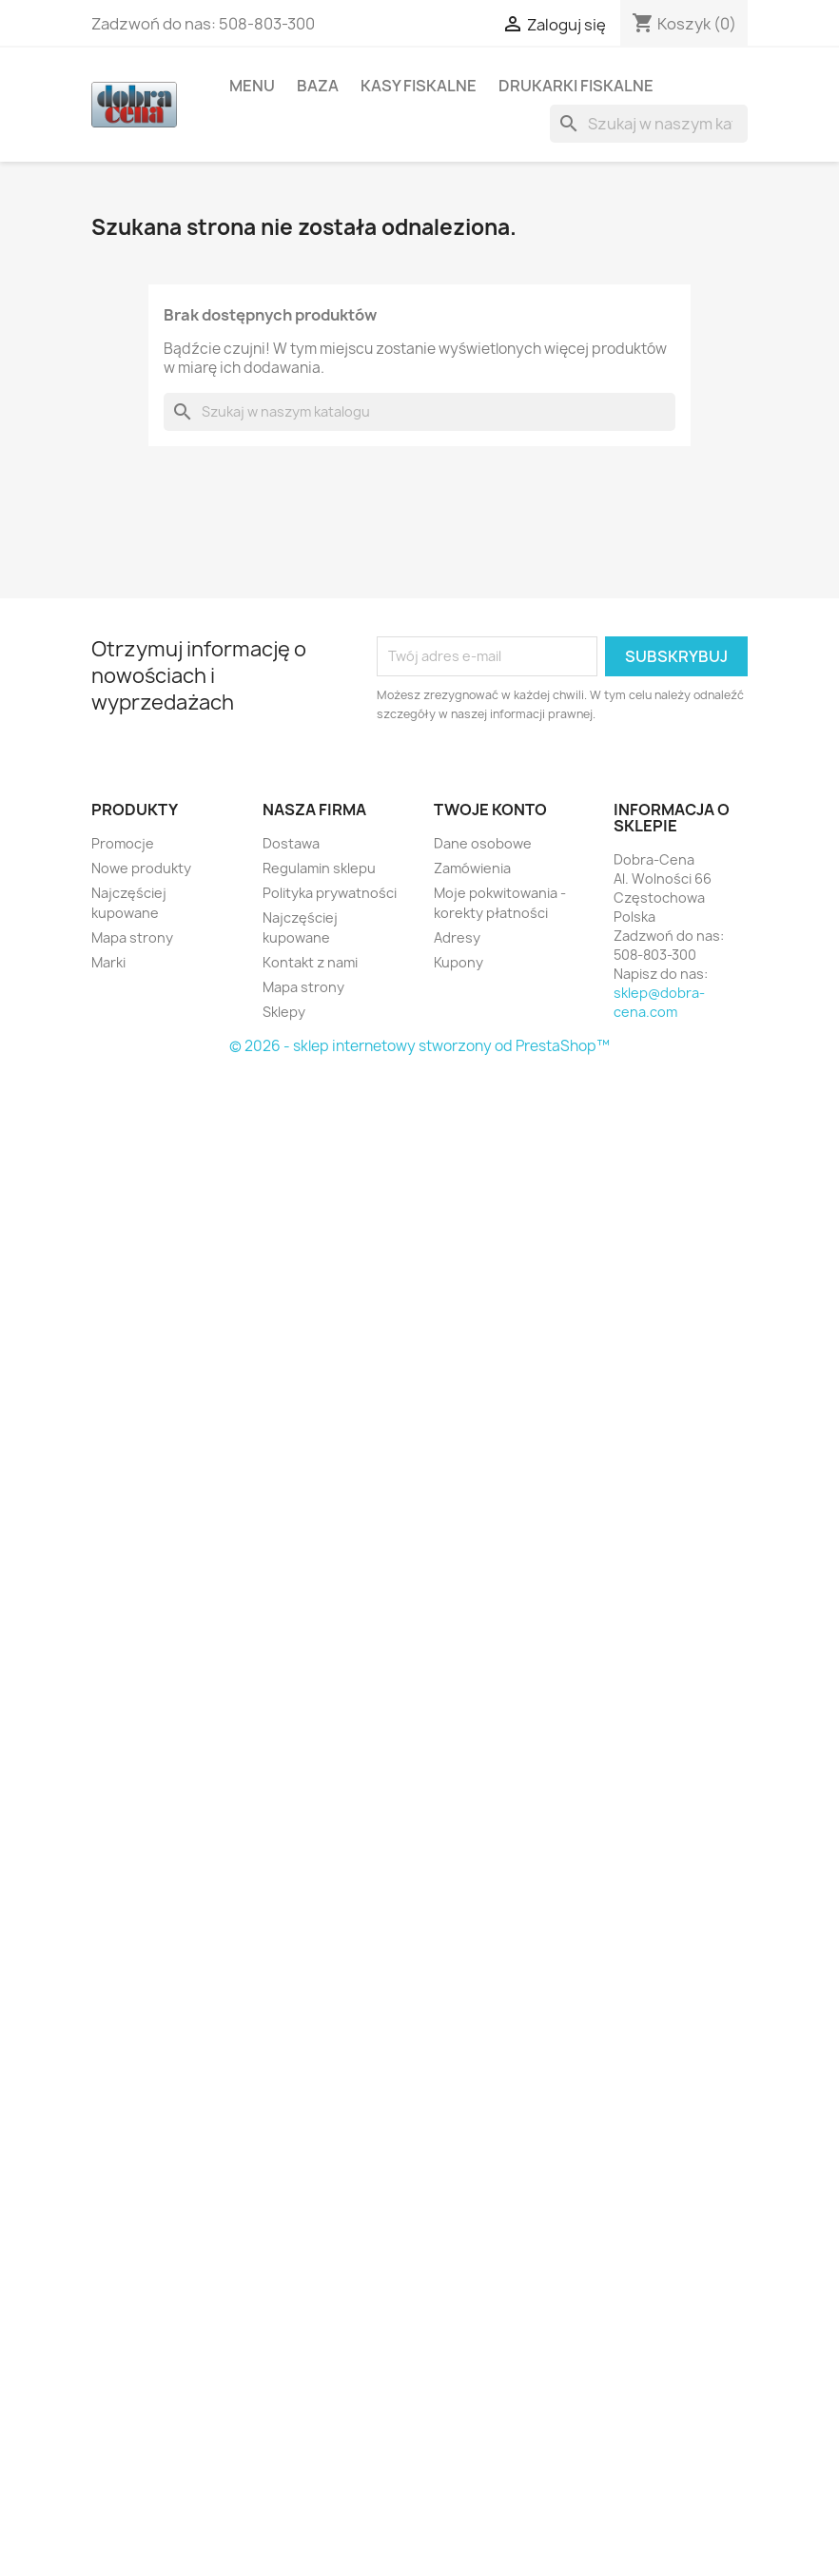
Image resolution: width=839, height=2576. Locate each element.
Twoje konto (490, 809)
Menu (252, 85)
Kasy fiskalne (419, 85)
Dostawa (291, 843)
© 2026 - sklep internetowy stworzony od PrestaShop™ (419, 1046)
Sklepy (284, 1012)
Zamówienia (472, 868)
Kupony (458, 962)
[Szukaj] (649, 124)
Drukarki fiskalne (576, 85)
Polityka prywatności (330, 893)
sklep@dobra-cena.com (659, 1002)
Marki (108, 962)
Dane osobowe (483, 843)
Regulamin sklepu (319, 868)
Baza (318, 85)
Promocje (122, 843)
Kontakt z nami (310, 962)
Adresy (457, 937)
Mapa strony (132, 937)
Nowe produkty (141, 868)
